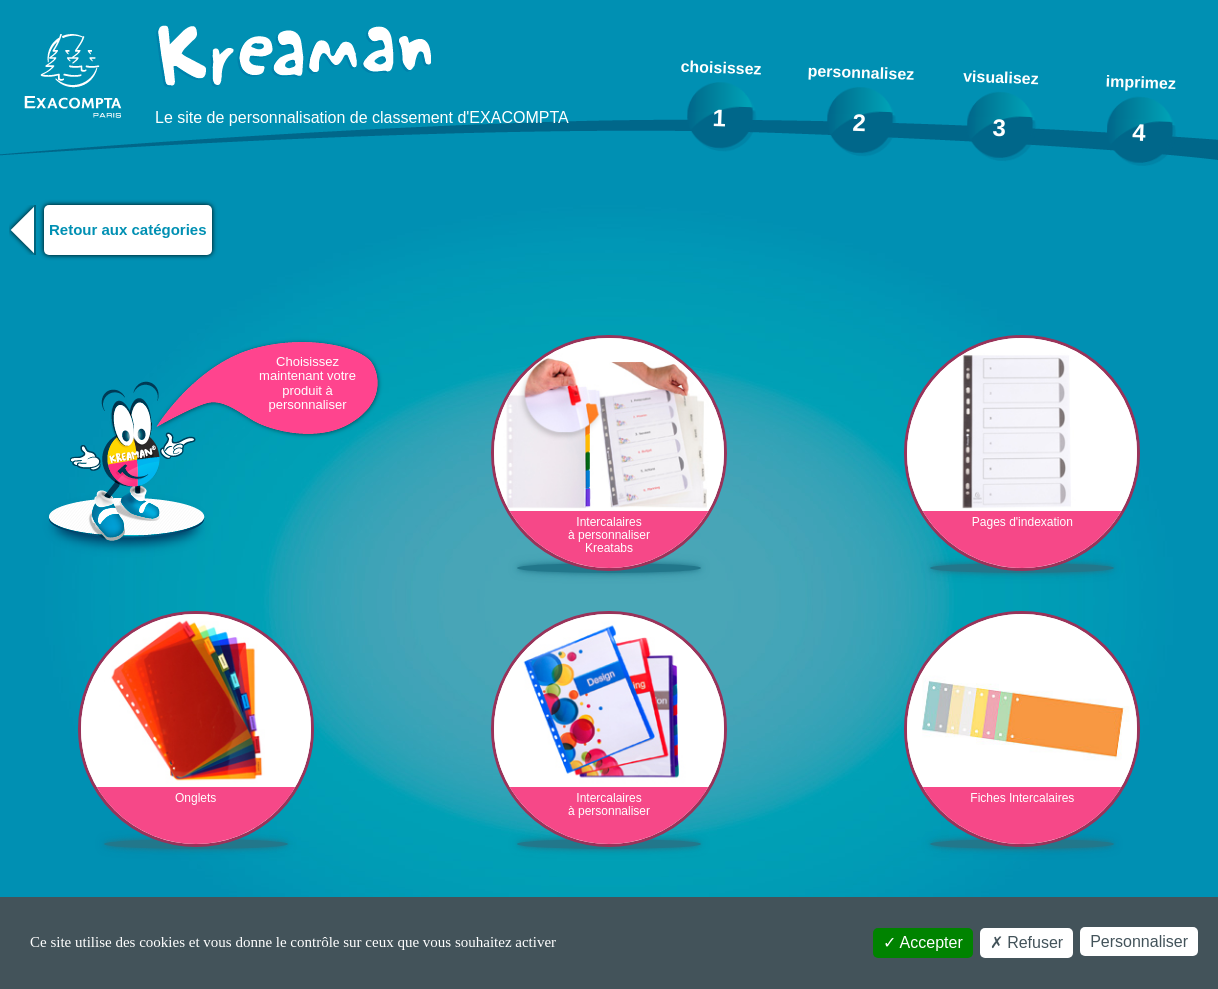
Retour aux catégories (128, 229)
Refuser (1026, 942)
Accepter (923, 942)
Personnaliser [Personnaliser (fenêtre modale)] (1139, 941)
